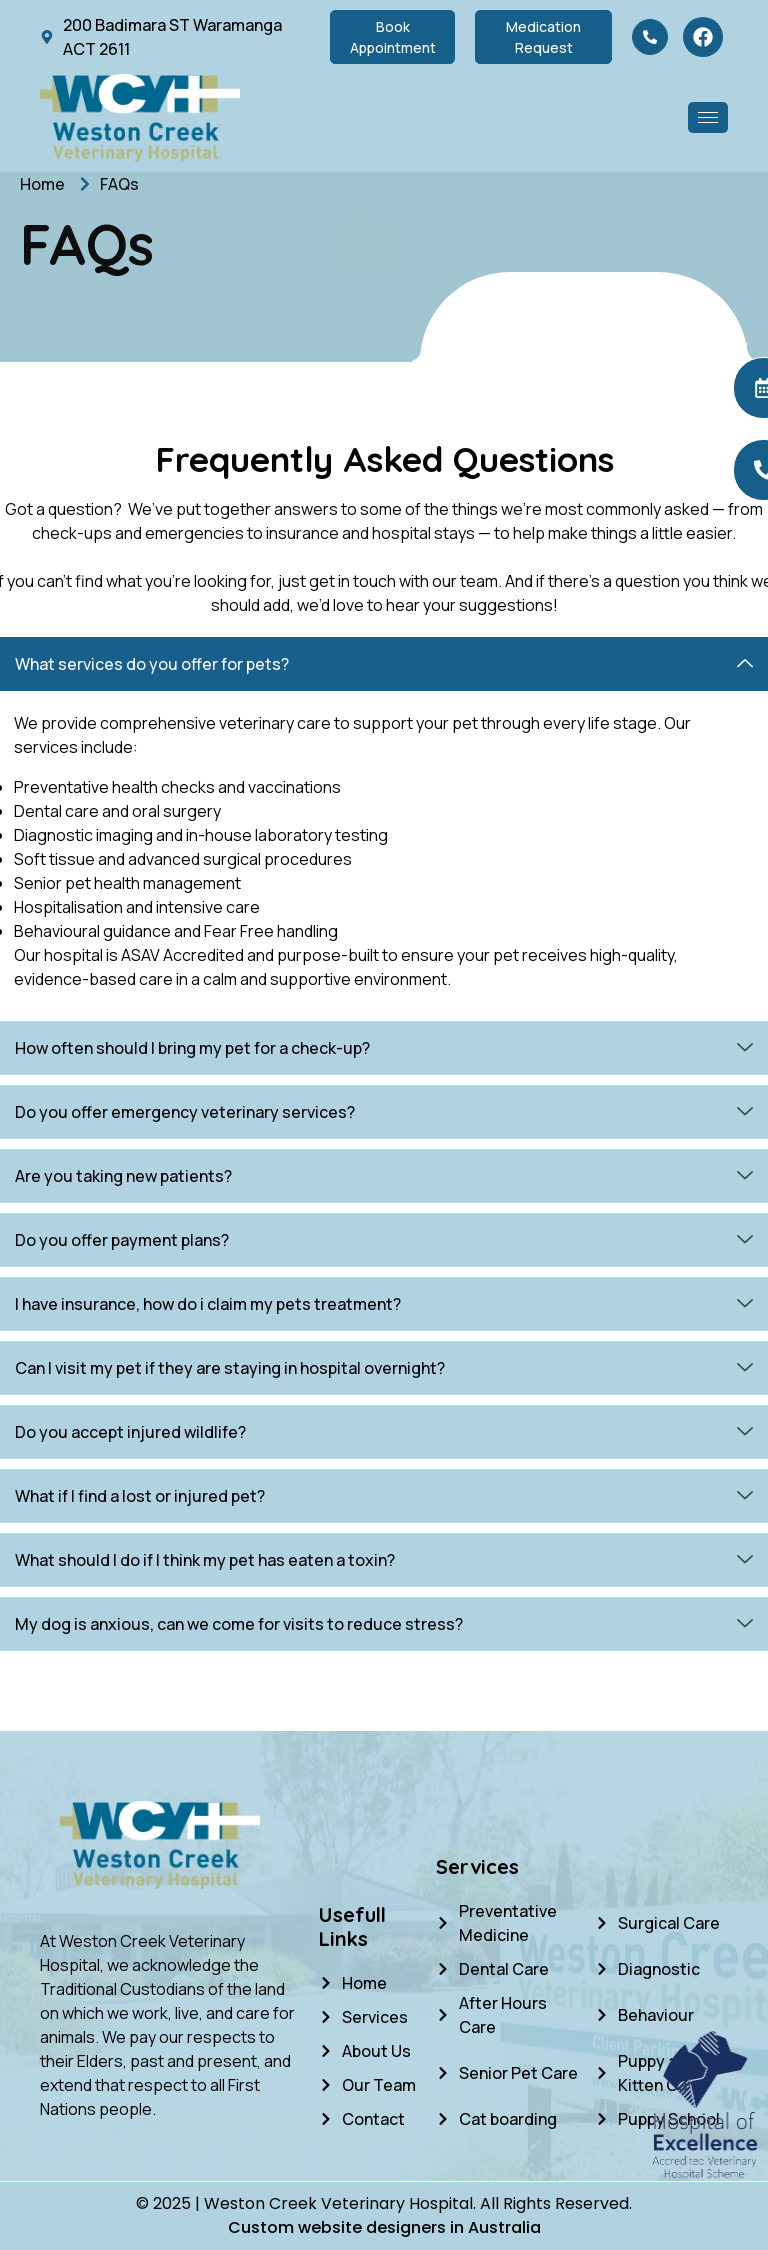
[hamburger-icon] (708, 117)
